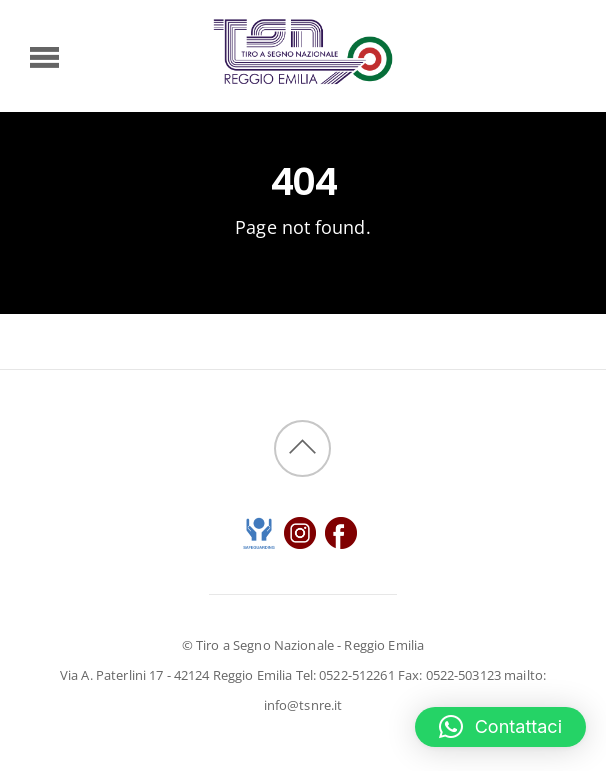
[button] (500, 727)
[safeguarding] (259, 530)
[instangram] (300, 530)
